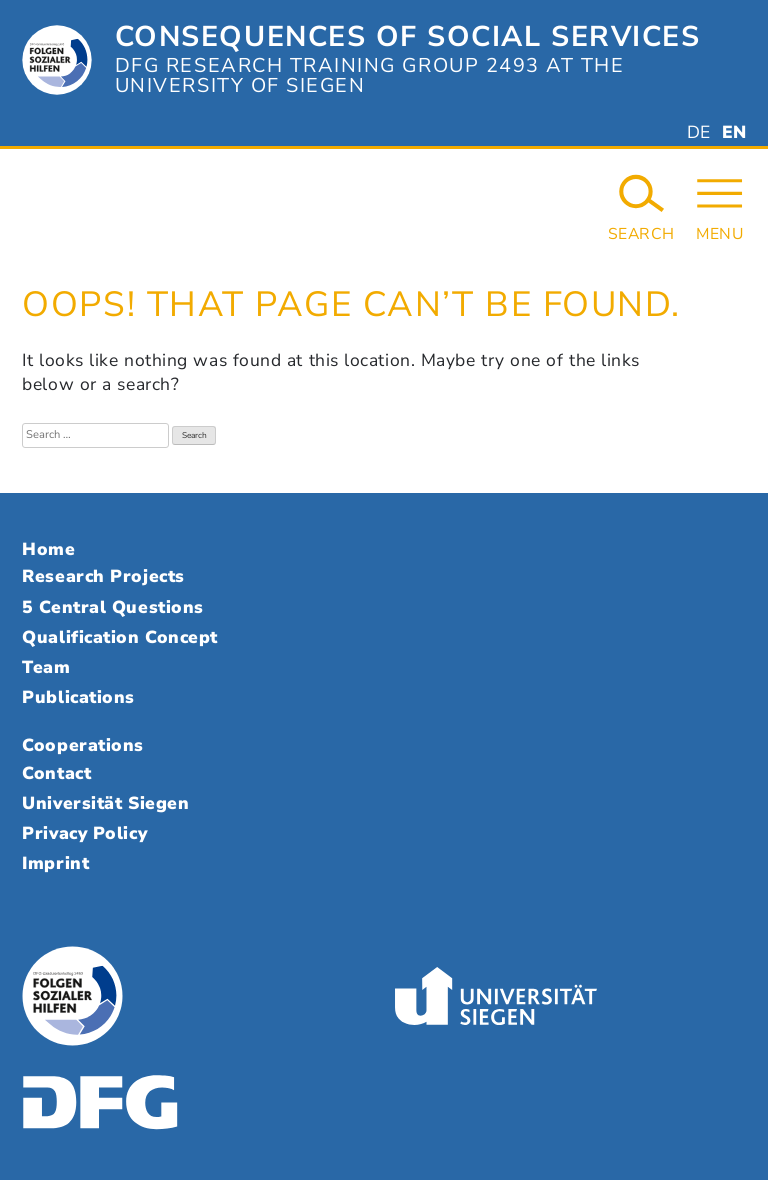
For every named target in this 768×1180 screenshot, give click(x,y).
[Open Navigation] (720, 207)
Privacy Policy (84, 833)
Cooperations (83, 745)
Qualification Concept (119, 637)
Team (46, 667)
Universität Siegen (105, 803)
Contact (56, 773)
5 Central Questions (112, 607)
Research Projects (103, 576)
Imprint (55, 863)
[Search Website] (641, 207)
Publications (78, 697)
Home (48, 549)
